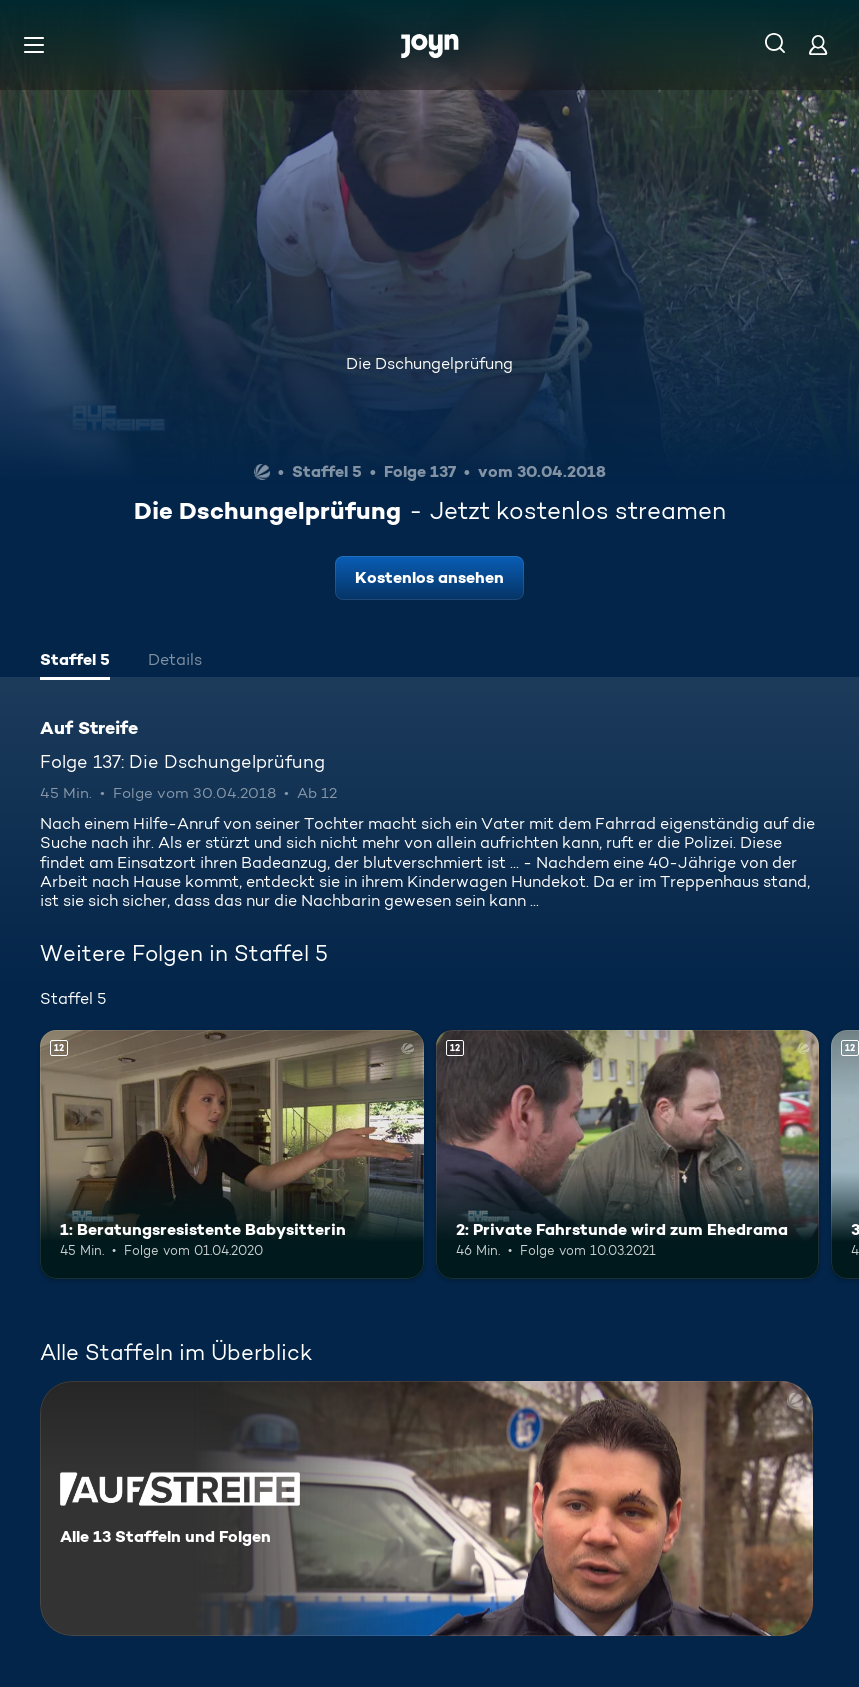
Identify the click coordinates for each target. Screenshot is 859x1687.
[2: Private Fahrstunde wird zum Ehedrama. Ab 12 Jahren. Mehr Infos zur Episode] (628, 1154)
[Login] (818, 44)
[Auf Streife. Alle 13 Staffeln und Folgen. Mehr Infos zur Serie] (426, 1508)
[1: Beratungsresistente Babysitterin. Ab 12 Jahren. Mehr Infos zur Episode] (232, 1154)
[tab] (75, 662)
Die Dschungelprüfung (429, 363)
